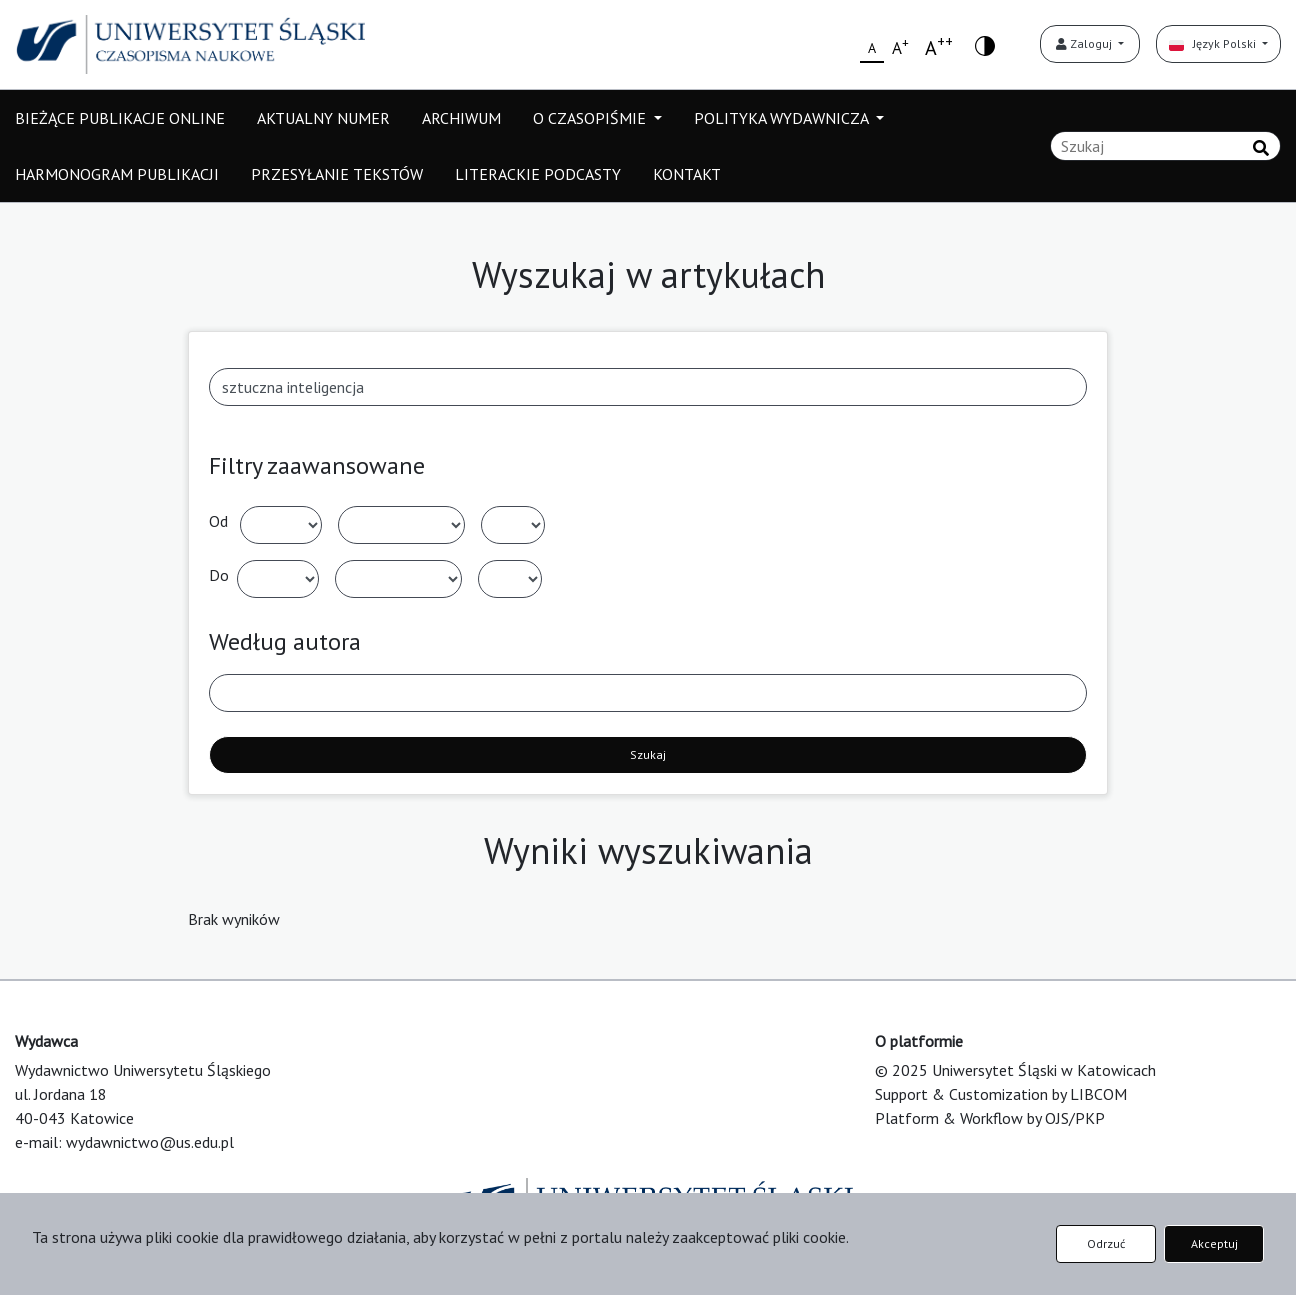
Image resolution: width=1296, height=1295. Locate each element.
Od (218, 521)
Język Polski (1214, 43)
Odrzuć (1106, 1243)
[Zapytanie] (1165, 146)
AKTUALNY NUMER (323, 118)
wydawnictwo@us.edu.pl (150, 1142)
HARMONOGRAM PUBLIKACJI (117, 174)
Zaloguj (1085, 43)
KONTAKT (687, 174)
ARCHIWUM (461, 118)
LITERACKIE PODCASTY (538, 174)
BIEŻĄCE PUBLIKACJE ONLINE (120, 118)
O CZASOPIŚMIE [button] (591, 118)
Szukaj (648, 754)
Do (219, 575)
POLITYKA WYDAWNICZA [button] (783, 118)
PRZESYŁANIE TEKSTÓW (337, 174)
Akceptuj (1214, 1243)
